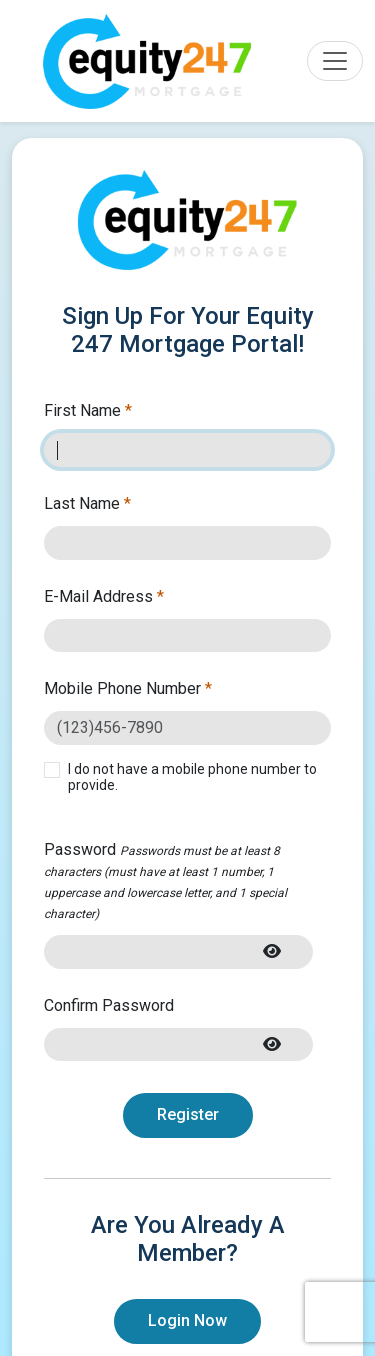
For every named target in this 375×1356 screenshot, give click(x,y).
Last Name (87, 503)
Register (188, 1114)
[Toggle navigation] (335, 61)
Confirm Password (109, 1005)
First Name (88, 410)
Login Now (187, 1320)
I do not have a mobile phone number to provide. (192, 777)
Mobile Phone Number (128, 688)
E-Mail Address (104, 596)
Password (165, 880)
